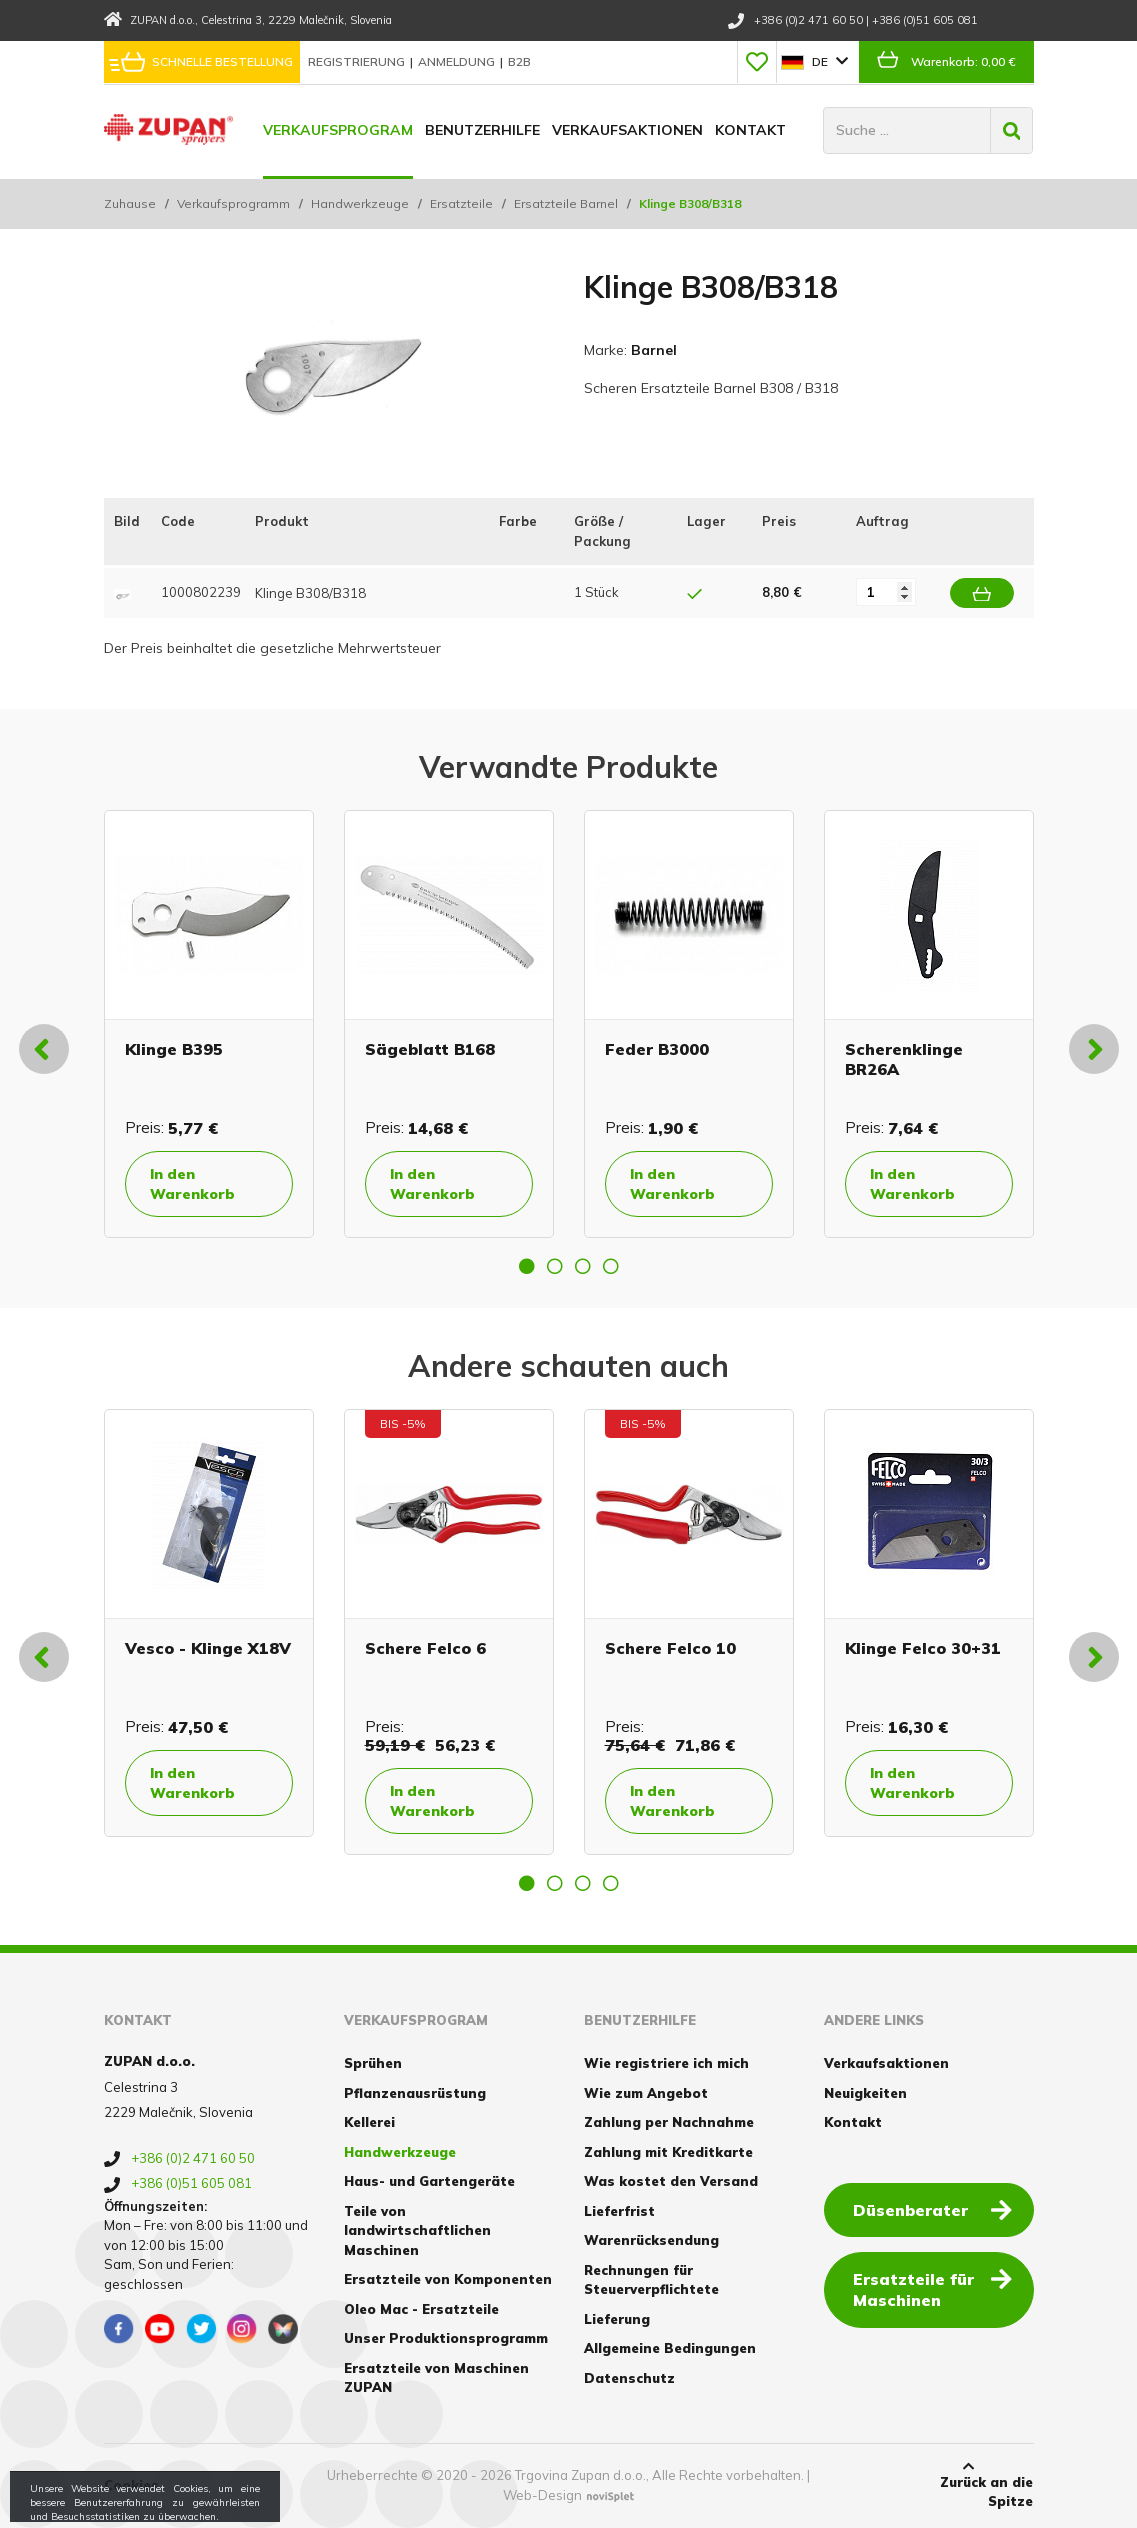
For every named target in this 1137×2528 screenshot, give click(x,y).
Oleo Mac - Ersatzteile (421, 2309)
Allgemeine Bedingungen (670, 2348)
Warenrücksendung (651, 2240)
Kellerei (369, 2122)
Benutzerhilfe (482, 130)
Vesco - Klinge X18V (208, 1648)
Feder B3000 (657, 1049)
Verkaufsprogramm (233, 203)
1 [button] (527, 1266)
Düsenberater (932, 2209)
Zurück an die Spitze (968, 2485)
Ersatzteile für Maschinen (932, 2288)
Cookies (131, 2485)
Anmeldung (458, 61)
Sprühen (373, 2063)
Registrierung (358, 61)
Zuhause (130, 203)
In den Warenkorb (192, 1184)
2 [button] (555, 1266)
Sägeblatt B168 (430, 1049)
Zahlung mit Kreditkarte (668, 2152)
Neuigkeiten (865, 2093)
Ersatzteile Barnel (566, 203)
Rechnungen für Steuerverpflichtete (651, 2280)
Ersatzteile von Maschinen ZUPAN (436, 2378)
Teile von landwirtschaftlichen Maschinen (417, 2230)
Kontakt (750, 130)
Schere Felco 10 (670, 1648)
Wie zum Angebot (646, 2093)
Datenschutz (629, 2378)
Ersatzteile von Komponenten (448, 2279)
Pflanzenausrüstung (415, 2093)
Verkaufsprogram (338, 130)
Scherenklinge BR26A (904, 1058)
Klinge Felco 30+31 (923, 1648)
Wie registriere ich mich (666, 2063)
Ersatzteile (461, 203)
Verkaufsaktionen (627, 130)
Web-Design (542, 2495)
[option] (209, 1024)
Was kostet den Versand (671, 2181)
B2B (519, 61)
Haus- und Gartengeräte (429, 2181)
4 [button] (611, 1266)
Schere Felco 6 (425, 1648)
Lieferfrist (619, 2211)
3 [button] (583, 1266)
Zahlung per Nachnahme (669, 2122)
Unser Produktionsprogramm (446, 2338)
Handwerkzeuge (360, 203)
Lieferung (617, 2319)
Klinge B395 (174, 1049)
